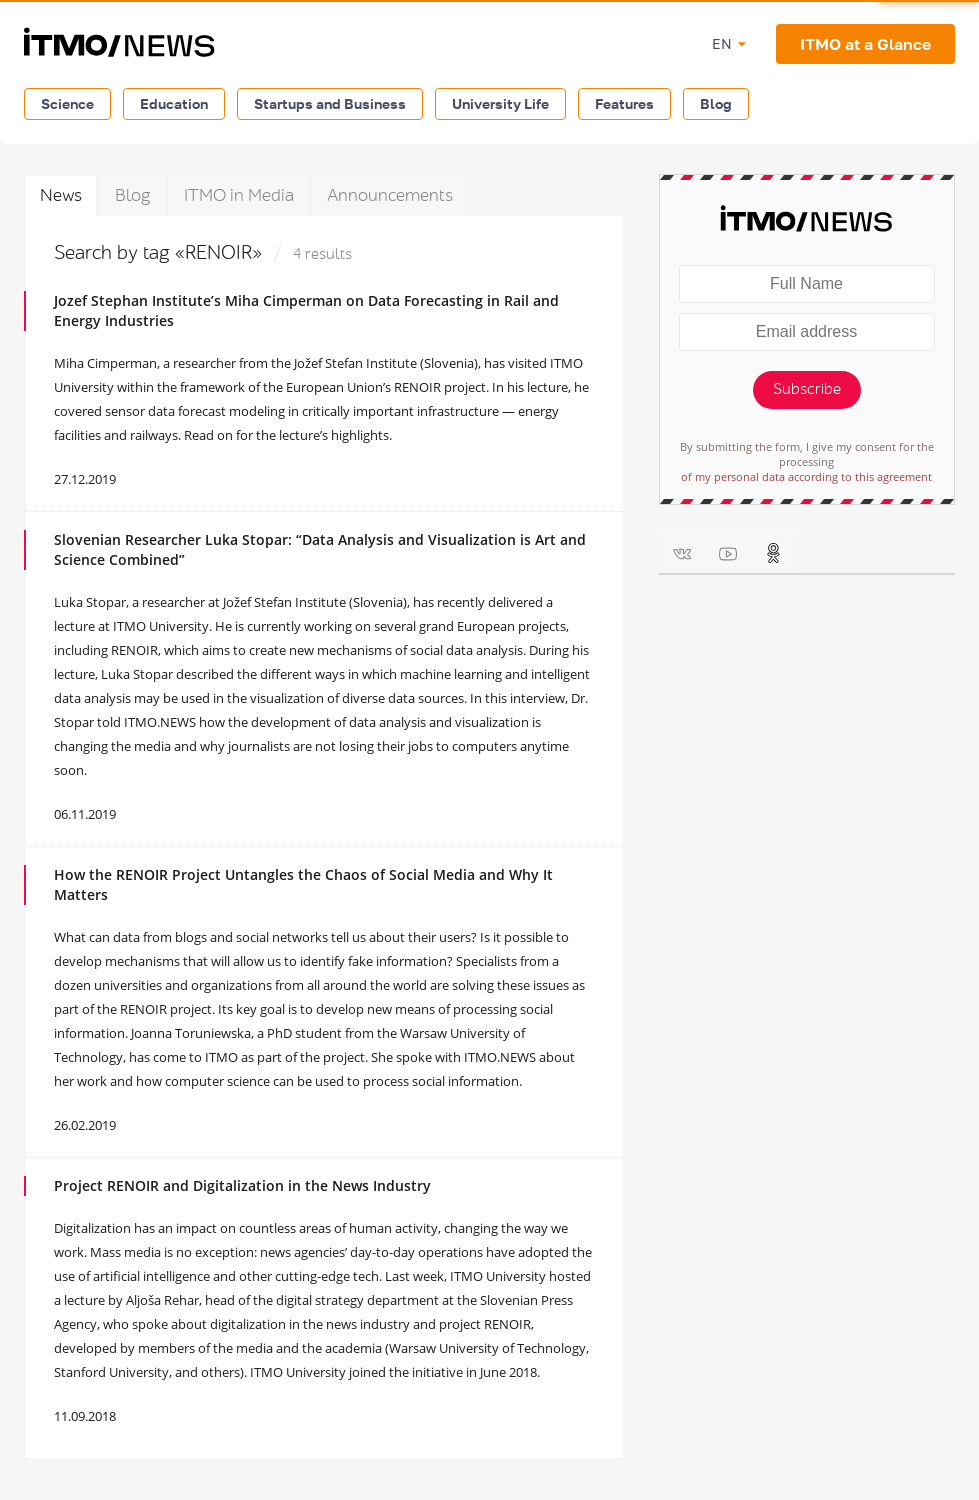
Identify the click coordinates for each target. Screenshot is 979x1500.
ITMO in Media (239, 195)
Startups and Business (330, 103)
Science (67, 103)
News (61, 195)
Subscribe (807, 389)
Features (624, 103)
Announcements (390, 195)
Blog (716, 103)
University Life (500, 103)
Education (174, 103)
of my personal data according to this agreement (806, 476)
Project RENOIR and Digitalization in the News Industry (242, 1185)
